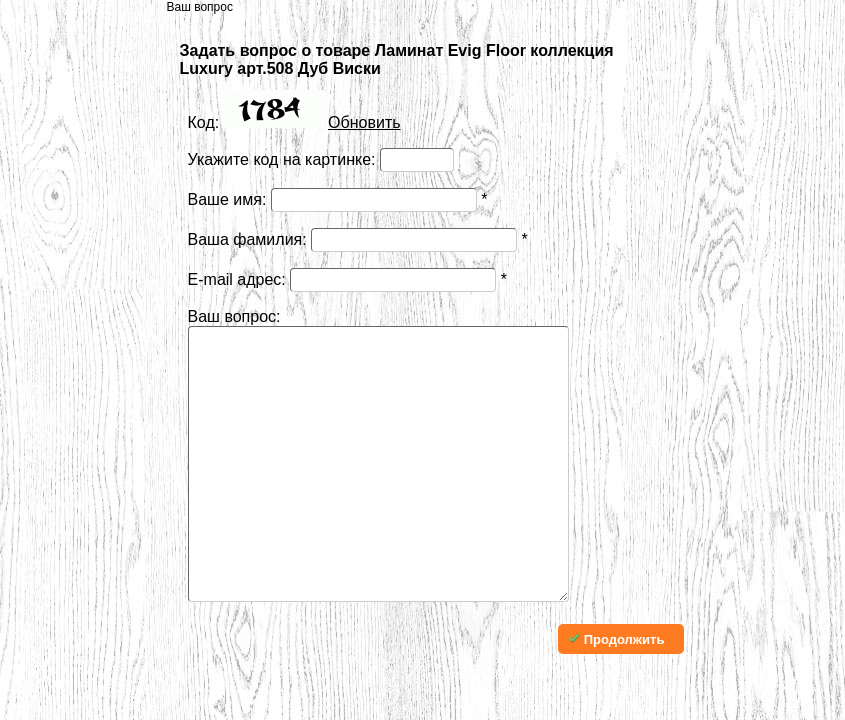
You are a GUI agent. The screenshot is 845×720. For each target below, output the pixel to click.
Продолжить (616, 699)
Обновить (364, 122)
